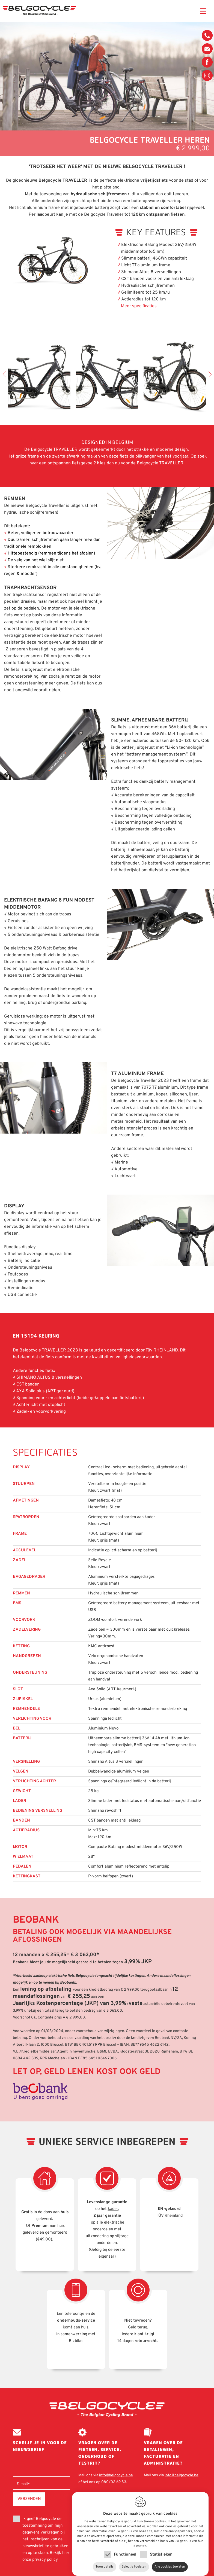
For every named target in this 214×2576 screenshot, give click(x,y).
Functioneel (125, 2549)
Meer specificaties (139, 306)
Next (208, 374)
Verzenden (29, 2498)
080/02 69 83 (207, 37)
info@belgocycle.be (207, 48)
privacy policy (45, 2559)
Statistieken (161, 2549)
